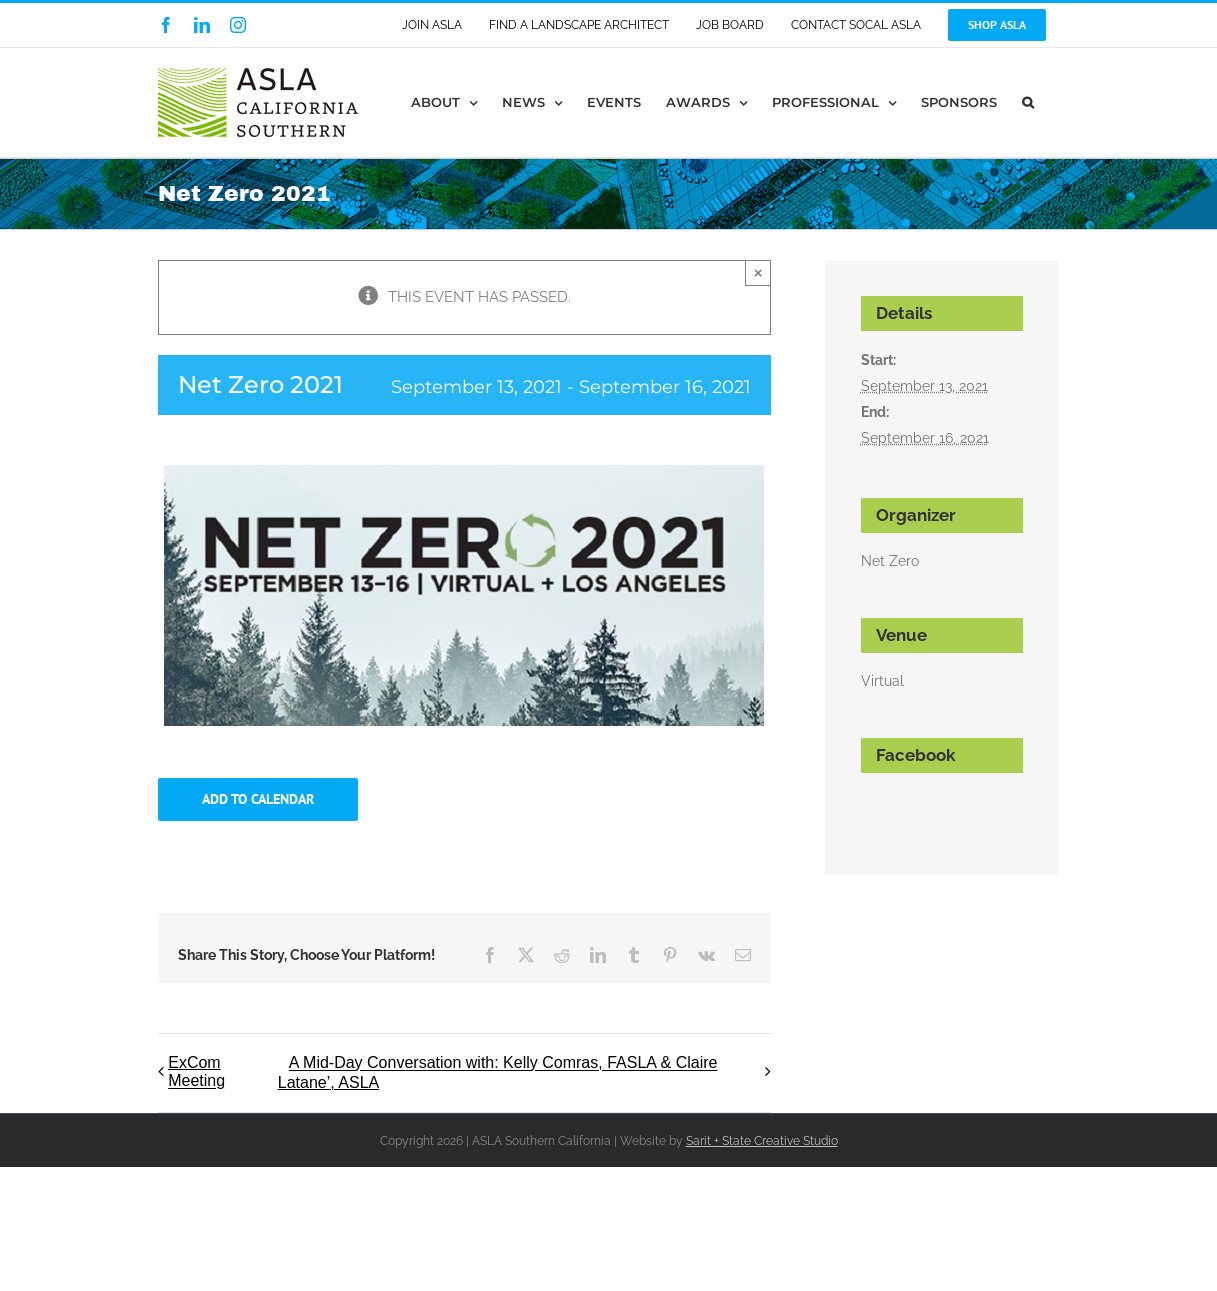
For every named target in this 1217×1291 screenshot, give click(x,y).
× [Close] (758, 272)
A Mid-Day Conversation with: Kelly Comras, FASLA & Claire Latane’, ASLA (498, 1073)
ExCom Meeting (196, 1071)
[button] (1028, 102)
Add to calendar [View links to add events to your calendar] (258, 799)
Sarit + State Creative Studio (762, 1141)
